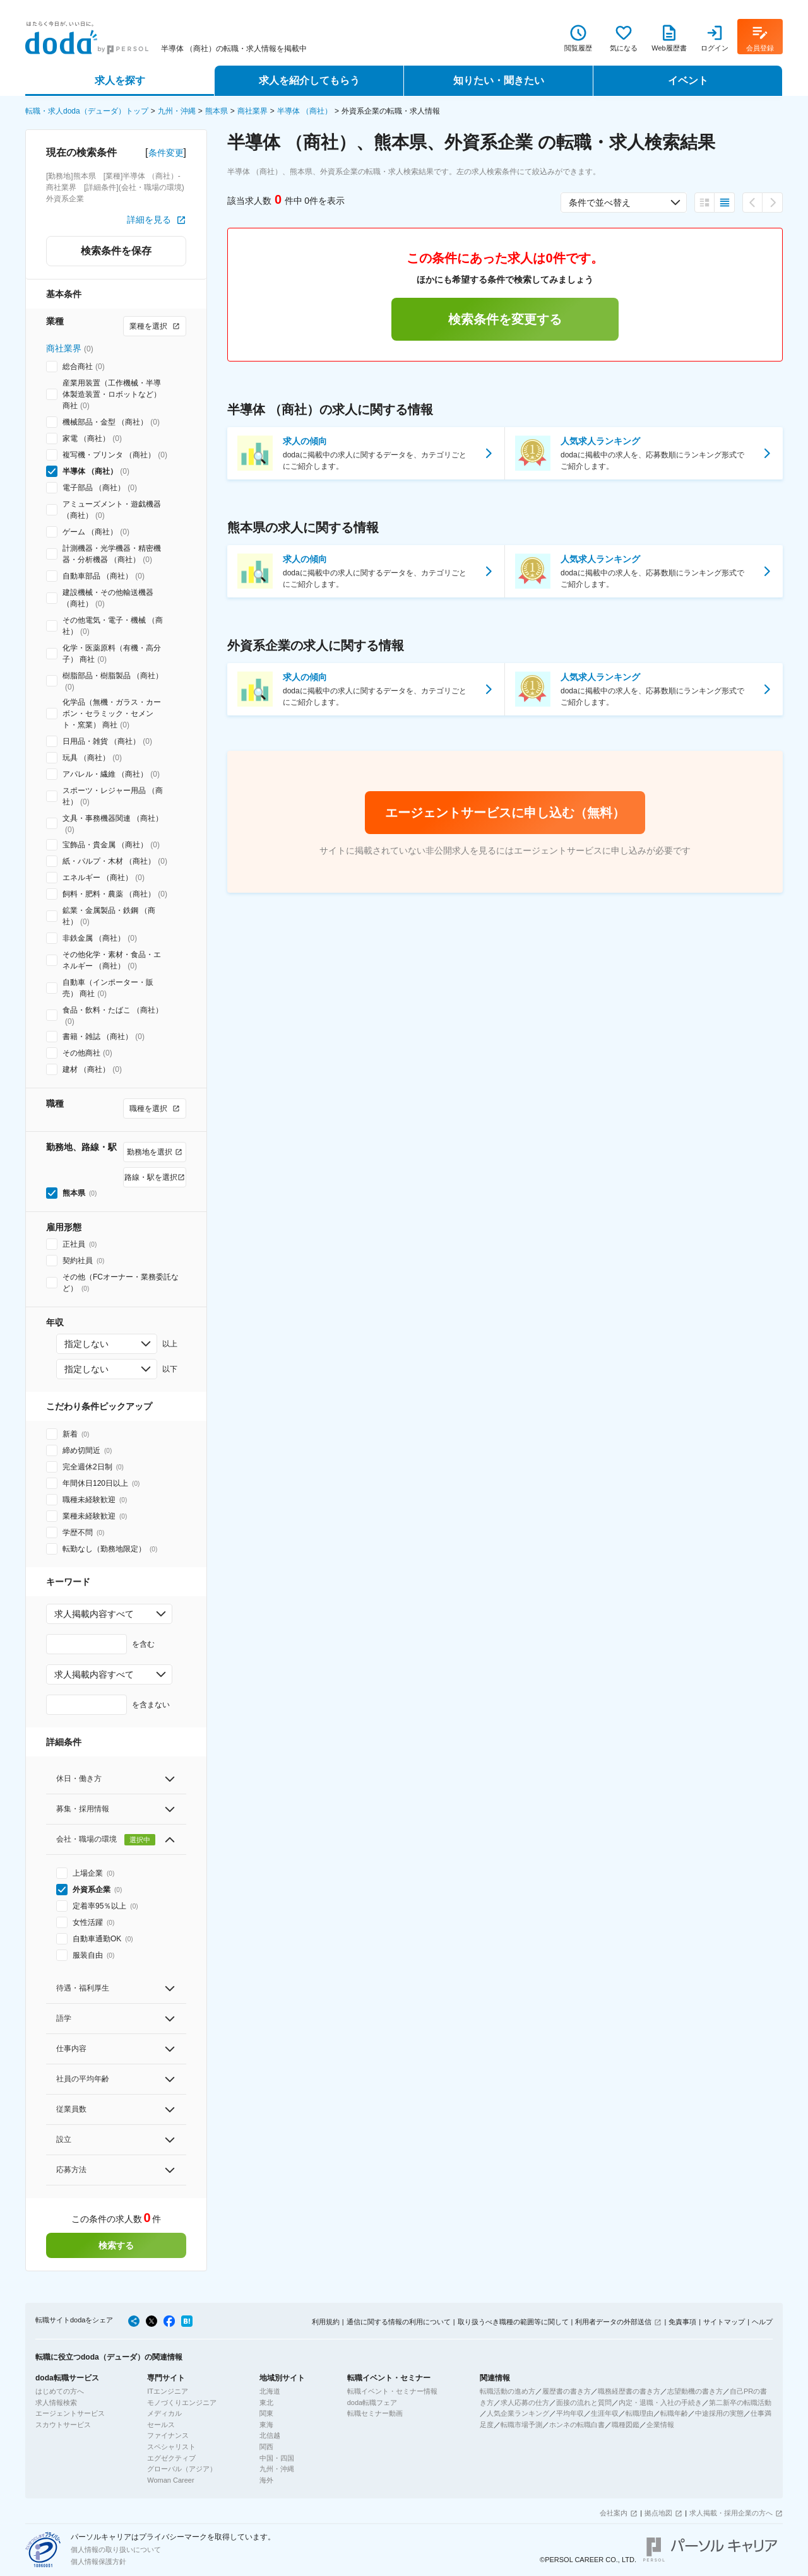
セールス (161, 2424)
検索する (116, 2245)
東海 (266, 2424)
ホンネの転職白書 (577, 2424)
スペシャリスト (171, 2446)
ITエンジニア (167, 2391)
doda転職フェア (372, 2402)
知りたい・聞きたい (498, 80)
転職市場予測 (521, 2424)
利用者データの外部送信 (613, 2322)
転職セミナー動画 (375, 2413)
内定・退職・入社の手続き (660, 2402)
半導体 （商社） (304, 111)
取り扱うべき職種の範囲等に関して (513, 2322)
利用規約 (326, 2322)
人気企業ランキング (518, 2413)
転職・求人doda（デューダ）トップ (86, 111)
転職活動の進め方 (507, 2391)
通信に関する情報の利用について (399, 2322)
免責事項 (682, 2322)
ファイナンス (168, 2435)
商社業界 (252, 111)
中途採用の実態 (719, 2413)
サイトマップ (724, 2322)
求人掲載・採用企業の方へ (731, 2513)
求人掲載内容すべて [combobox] (94, 1614)
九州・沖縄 (177, 111)
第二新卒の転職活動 (740, 2402)
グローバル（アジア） (182, 2469)
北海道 (269, 2391)
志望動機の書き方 (695, 2391)
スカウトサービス (63, 2424)
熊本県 (216, 111)
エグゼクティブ (171, 2458)
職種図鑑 (625, 2424)
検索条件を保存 (116, 250)
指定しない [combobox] (86, 1344)
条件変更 (166, 153)
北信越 (269, 2435)
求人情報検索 (56, 2402)
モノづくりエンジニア (182, 2402)
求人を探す (120, 80)
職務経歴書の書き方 (629, 2391)
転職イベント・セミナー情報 (392, 2391)
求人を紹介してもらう (309, 80)
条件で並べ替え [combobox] (600, 202)
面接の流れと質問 (584, 2402)
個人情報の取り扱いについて (116, 2549)
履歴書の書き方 (566, 2391)
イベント (688, 80)
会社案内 (613, 2513)
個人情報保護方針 (98, 2561)
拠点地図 (658, 2513)
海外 (266, 2480)
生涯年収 (605, 2413)
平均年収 (570, 2413)
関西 (266, 2446)
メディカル (164, 2413)
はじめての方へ (59, 2391)
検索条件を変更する (505, 319)
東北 (266, 2402)
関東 (266, 2413)
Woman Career (170, 2480)
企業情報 (660, 2424)
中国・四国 (276, 2458)
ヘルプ (762, 2322)
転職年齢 (674, 2413)
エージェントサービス (70, 2413)
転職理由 (639, 2413)
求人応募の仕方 (525, 2402)
